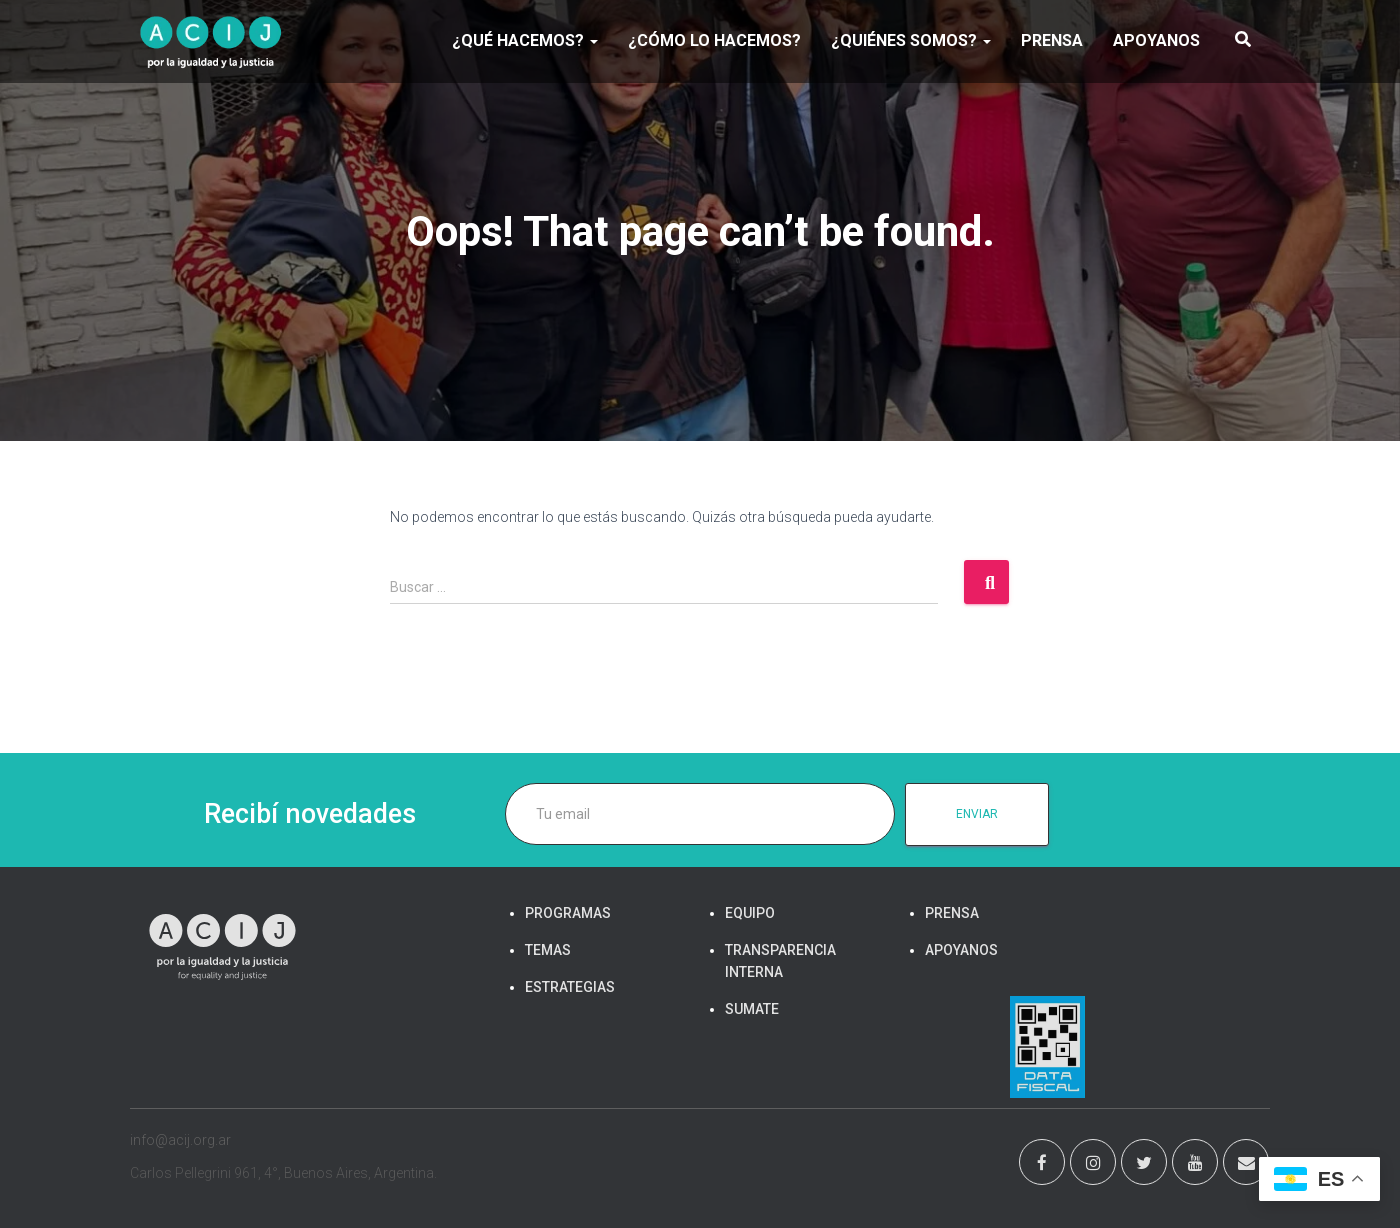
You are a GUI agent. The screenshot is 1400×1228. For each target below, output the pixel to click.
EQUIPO (750, 913)
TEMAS (548, 950)
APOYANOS (1156, 40)
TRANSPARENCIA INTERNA (780, 961)
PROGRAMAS (568, 913)
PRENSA (1052, 40)
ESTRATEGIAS (570, 987)
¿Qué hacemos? (525, 40)
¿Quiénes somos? (911, 40)
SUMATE (752, 1009)
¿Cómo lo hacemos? (714, 40)
